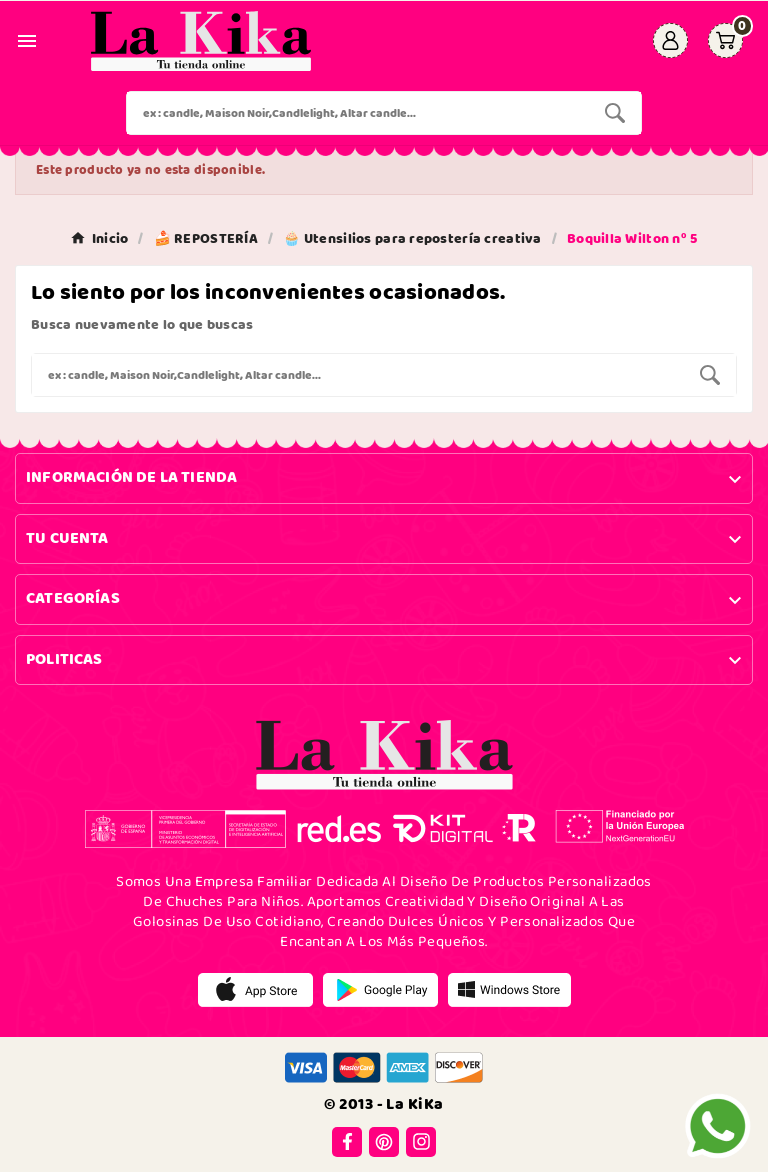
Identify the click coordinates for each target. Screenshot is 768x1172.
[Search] (615, 113)
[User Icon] (670, 40)
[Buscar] (358, 113)
